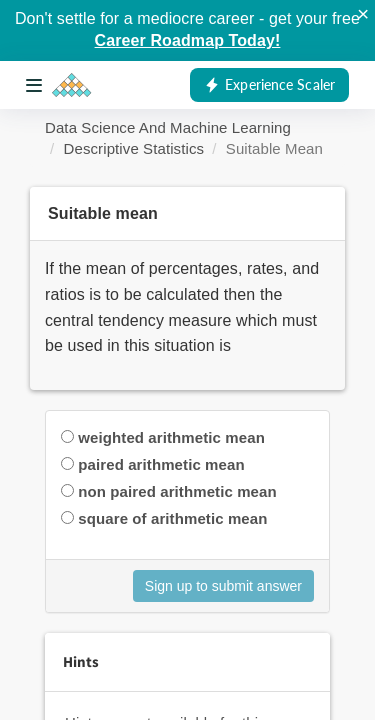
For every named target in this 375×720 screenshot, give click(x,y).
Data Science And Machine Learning (168, 127)
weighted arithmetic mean (171, 437)
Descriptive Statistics (134, 148)
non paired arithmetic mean (177, 491)
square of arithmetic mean (172, 518)
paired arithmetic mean (161, 464)
